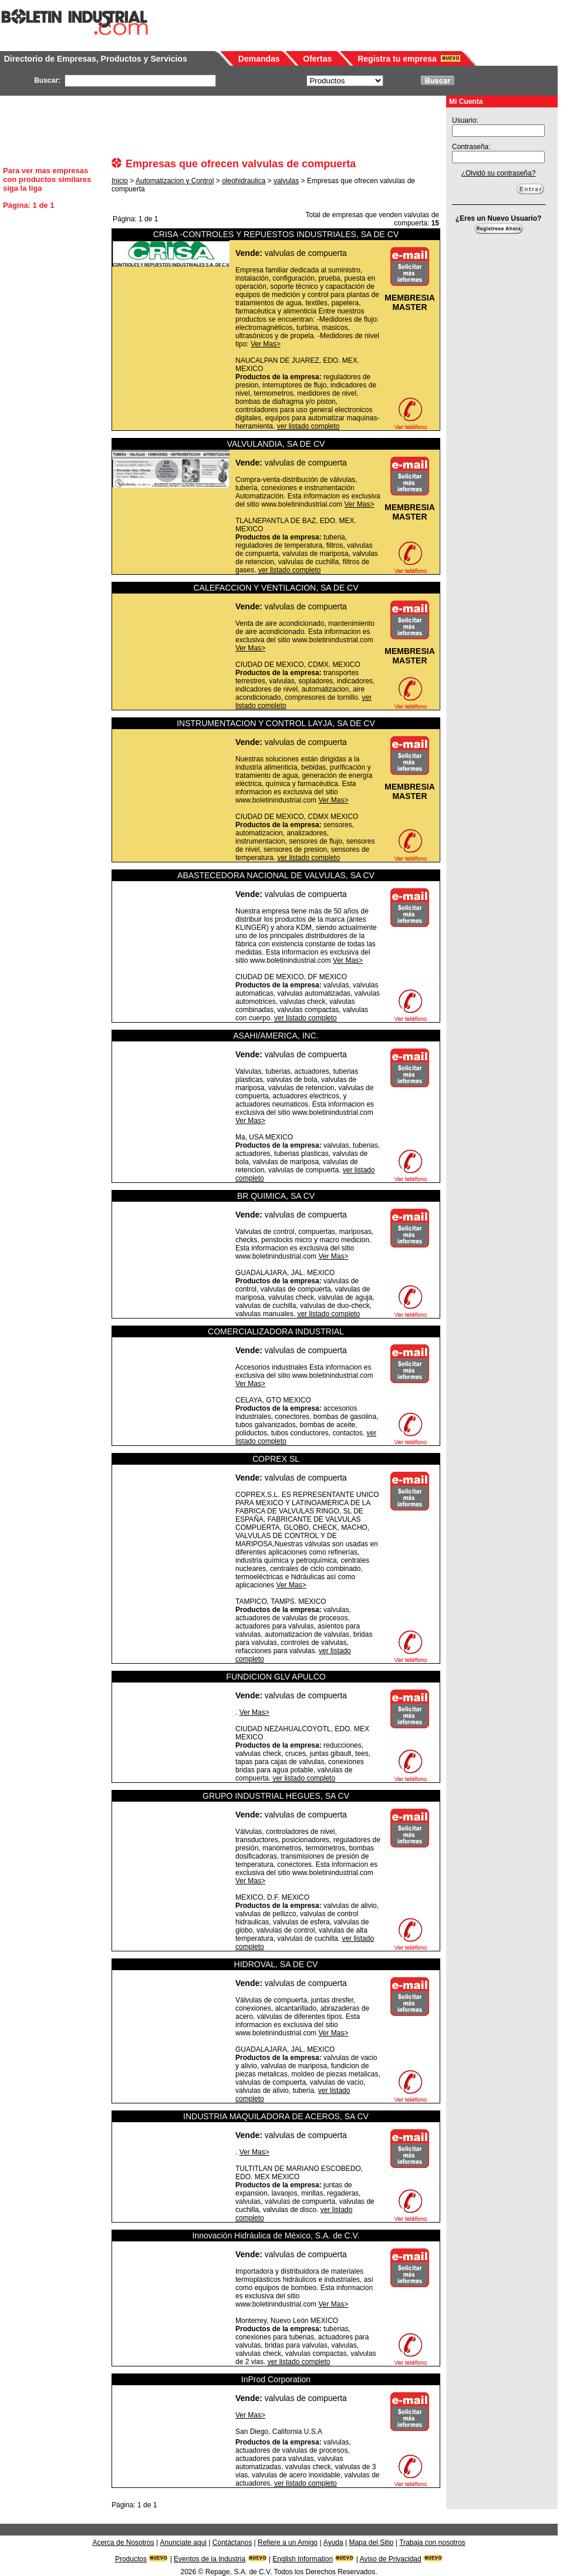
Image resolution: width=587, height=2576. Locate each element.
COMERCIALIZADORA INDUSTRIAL (276, 1331)
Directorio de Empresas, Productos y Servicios (95, 58)
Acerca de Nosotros (123, 2542)
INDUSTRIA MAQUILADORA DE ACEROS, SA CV (276, 2116)
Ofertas (317, 58)
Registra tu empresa (397, 58)
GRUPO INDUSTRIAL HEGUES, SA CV (276, 1795)
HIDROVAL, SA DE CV (276, 1964)
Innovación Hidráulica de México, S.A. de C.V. (275, 2235)
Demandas (259, 58)
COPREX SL (275, 1459)
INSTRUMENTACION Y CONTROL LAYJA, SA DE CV (276, 723)
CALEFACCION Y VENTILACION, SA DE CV (275, 587)
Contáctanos (232, 2542)
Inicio (120, 181)
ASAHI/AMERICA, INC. (275, 1035)
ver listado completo (308, 426)
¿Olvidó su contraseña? (498, 173)
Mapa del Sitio (371, 2542)
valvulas (286, 181)
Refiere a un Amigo (288, 2542)
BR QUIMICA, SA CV (276, 1196)
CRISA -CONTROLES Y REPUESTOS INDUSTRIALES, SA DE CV (276, 234)
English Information (302, 2559)
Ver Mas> (266, 344)
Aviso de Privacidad (390, 2559)
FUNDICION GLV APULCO (275, 1676)
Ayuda (333, 2542)
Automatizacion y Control (175, 181)
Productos (131, 2559)
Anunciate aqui (183, 2542)
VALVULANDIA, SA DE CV (276, 444)
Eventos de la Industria (209, 2559)
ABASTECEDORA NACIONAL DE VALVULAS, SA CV (276, 875)
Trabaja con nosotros (432, 2542)
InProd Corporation (276, 2379)
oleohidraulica (243, 181)
